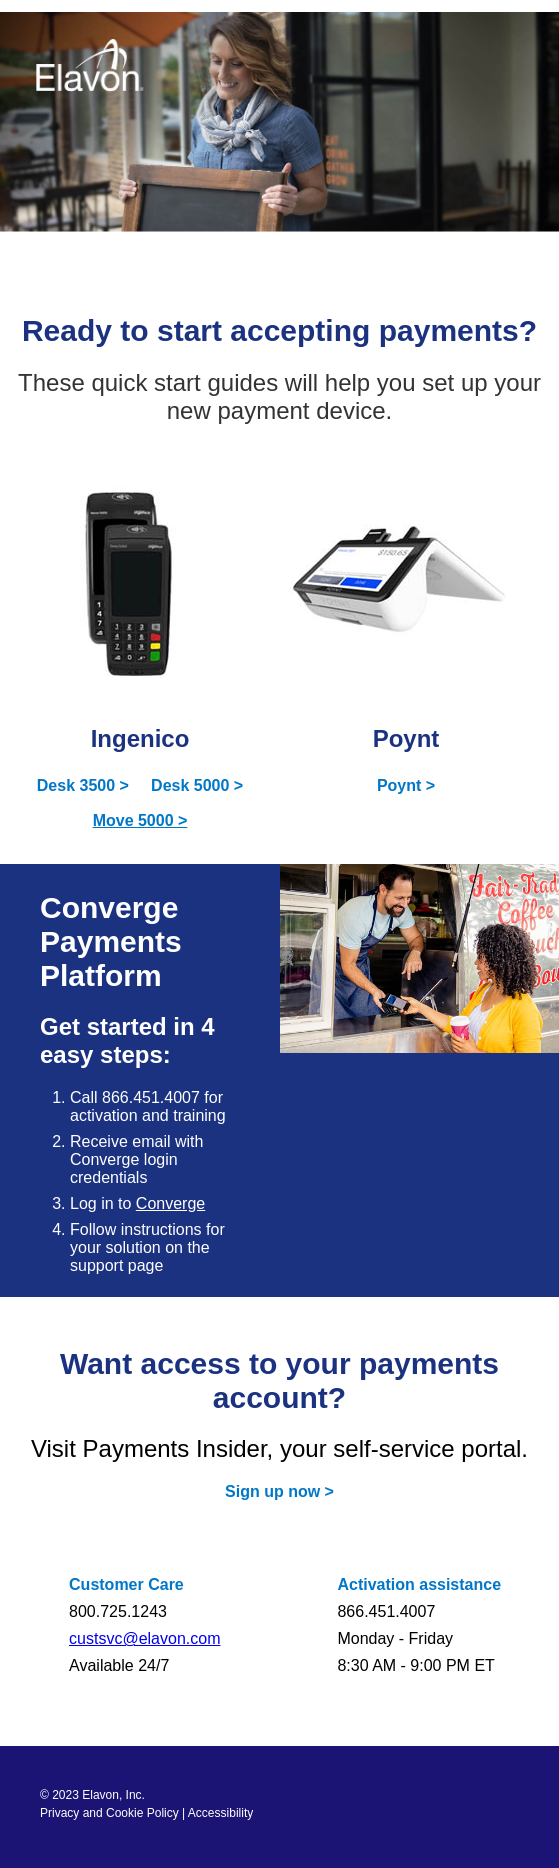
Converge (170, 1203)
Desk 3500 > (83, 785)
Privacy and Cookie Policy (109, 1813)
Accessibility (220, 1813)
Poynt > (406, 785)
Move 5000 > (140, 820)
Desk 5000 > (197, 785)
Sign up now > (279, 1491)
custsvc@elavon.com (144, 1638)
